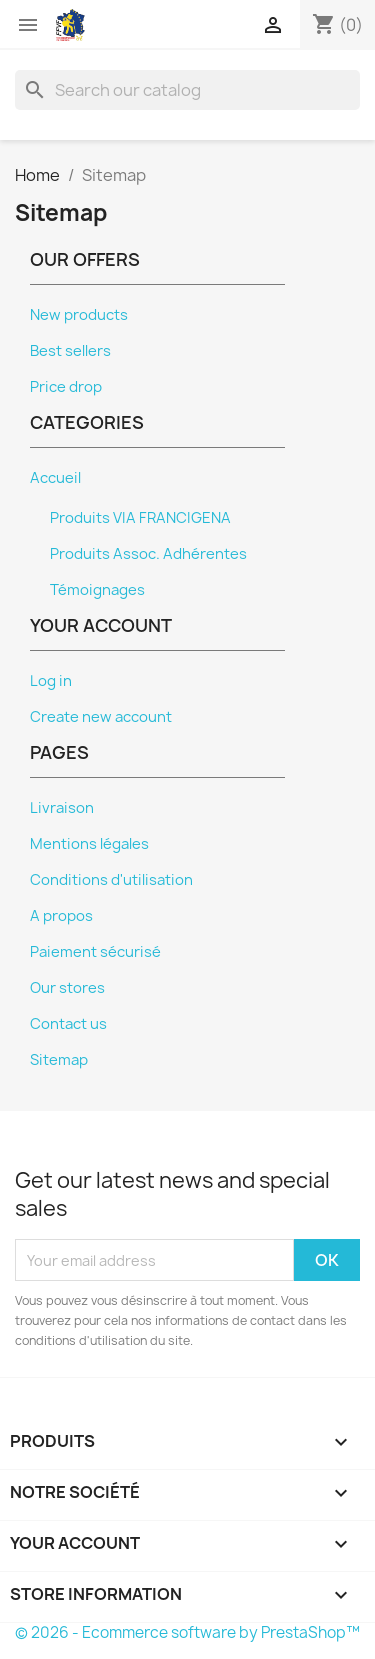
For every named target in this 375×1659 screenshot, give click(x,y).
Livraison (62, 808)
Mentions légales (89, 844)
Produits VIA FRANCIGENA (140, 518)
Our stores (67, 988)
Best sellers (70, 351)
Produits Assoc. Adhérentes (148, 554)
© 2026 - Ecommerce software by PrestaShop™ (187, 1632)
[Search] (187, 90)
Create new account (101, 717)
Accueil (55, 478)
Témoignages (97, 590)
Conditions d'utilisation (111, 880)
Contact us (68, 1024)
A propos (61, 916)
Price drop (66, 387)
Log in (51, 681)
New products (79, 315)
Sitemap (59, 1060)
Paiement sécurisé (95, 952)
